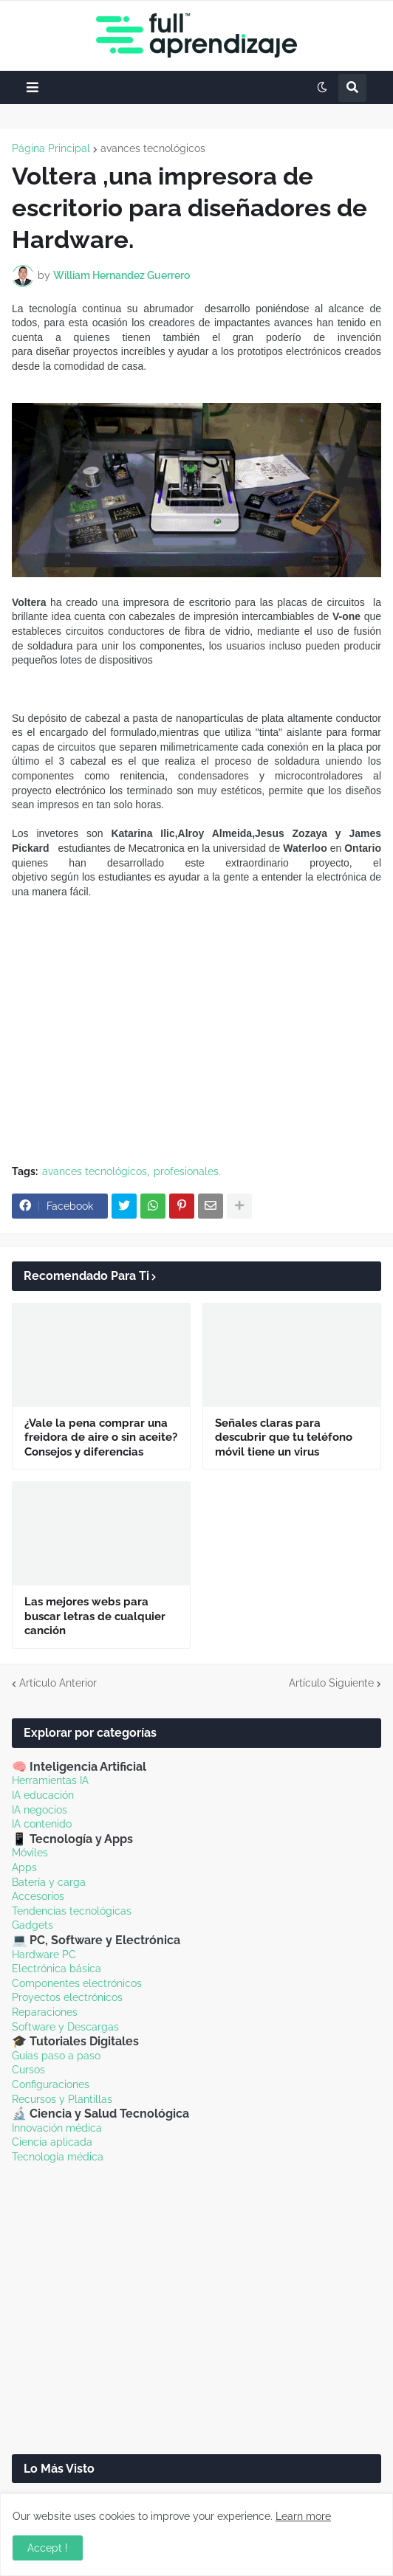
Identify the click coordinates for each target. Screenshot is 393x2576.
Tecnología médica (57, 2157)
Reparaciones (45, 2012)
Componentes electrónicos (77, 1983)
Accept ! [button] (47, 2548)
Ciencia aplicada (52, 2142)
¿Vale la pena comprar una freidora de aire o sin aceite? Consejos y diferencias (100, 1437)
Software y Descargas (65, 2027)
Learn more (303, 2516)
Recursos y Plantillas (62, 2099)
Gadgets (32, 1925)
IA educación (43, 1795)
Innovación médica (57, 2128)
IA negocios (39, 1810)
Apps (24, 1867)
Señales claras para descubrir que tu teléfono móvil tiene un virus (283, 1437)
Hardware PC (44, 1954)
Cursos (28, 2070)
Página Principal (51, 148)
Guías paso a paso (56, 2056)
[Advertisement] (196, 1046)
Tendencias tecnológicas (71, 1911)
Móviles (30, 1853)
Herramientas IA (50, 1780)
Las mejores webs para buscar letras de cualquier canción (94, 1616)
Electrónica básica (56, 1968)
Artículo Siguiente (331, 1683)
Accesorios (38, 1896)
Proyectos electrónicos (67, 1997)
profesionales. (187, 1171)
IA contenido (42, 1824)
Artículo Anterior (58, 1683)
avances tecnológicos (152, 148)
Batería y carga (49, 1882)
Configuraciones (50, 2084)
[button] (32, 87)
